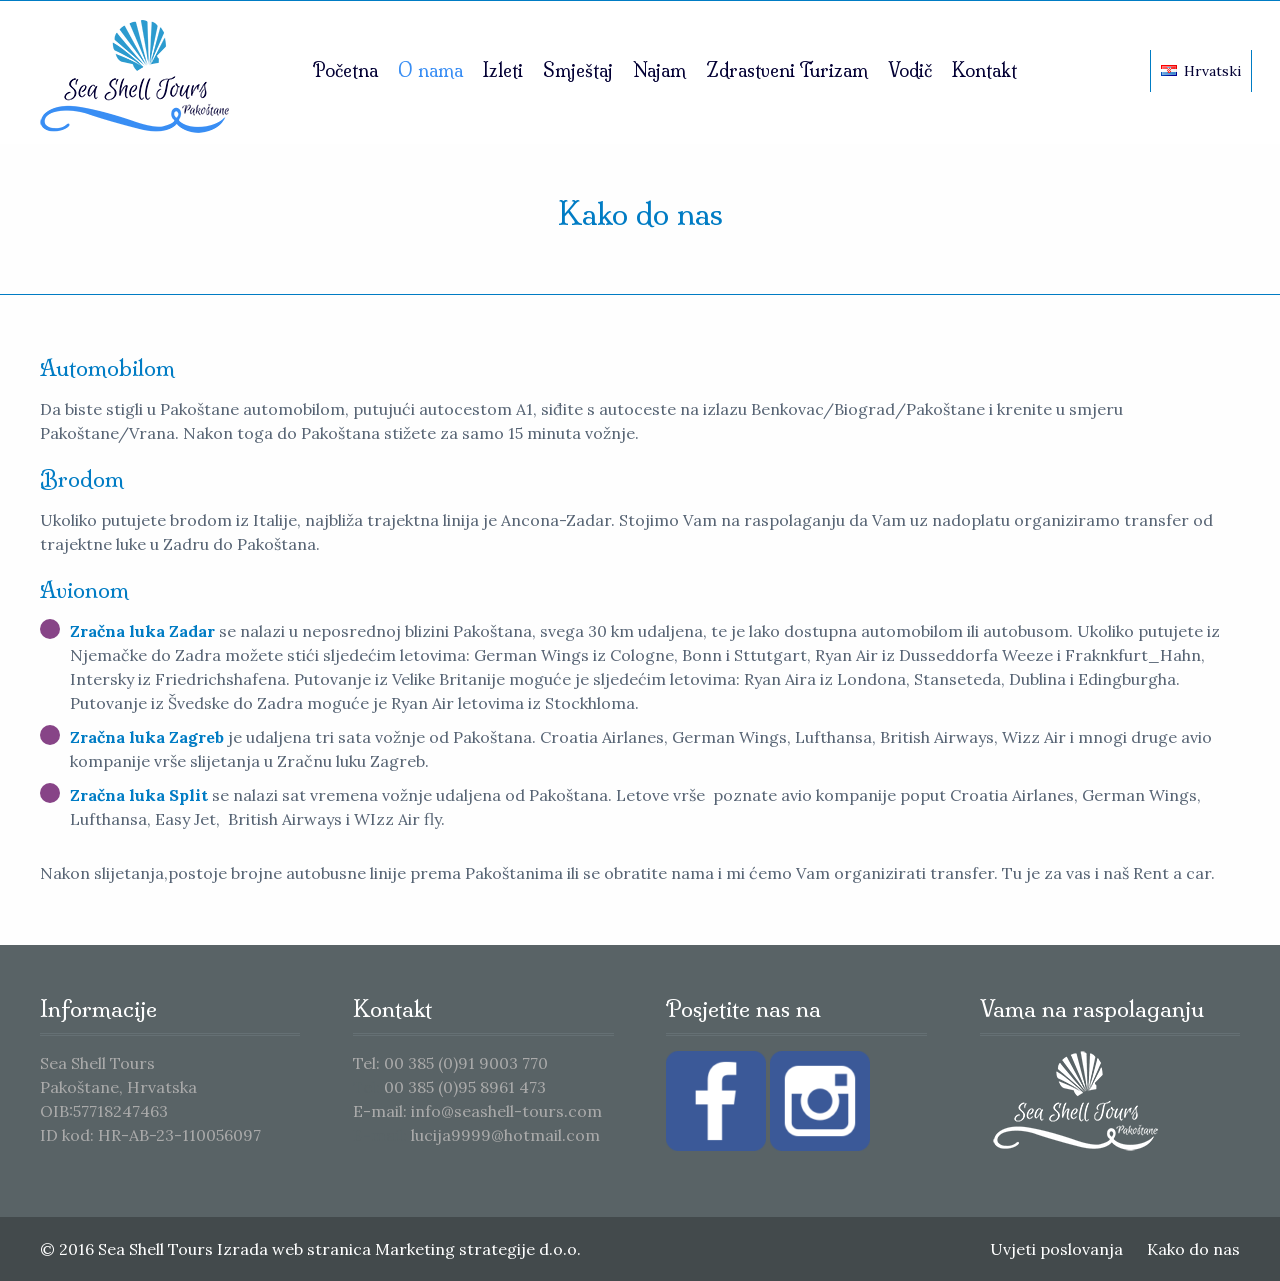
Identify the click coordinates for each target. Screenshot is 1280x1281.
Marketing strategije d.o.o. (478, 1249)
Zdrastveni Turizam (787, 70)
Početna (345, 70)
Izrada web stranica (294, 1249)
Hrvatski (1201, 71)
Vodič (910, 70)
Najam (659, 70)
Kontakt (984, 70)
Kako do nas (1193, 1249)
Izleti (503, 70)
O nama (430, 70)
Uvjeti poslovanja (1056, 1249)
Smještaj (578, 70)
